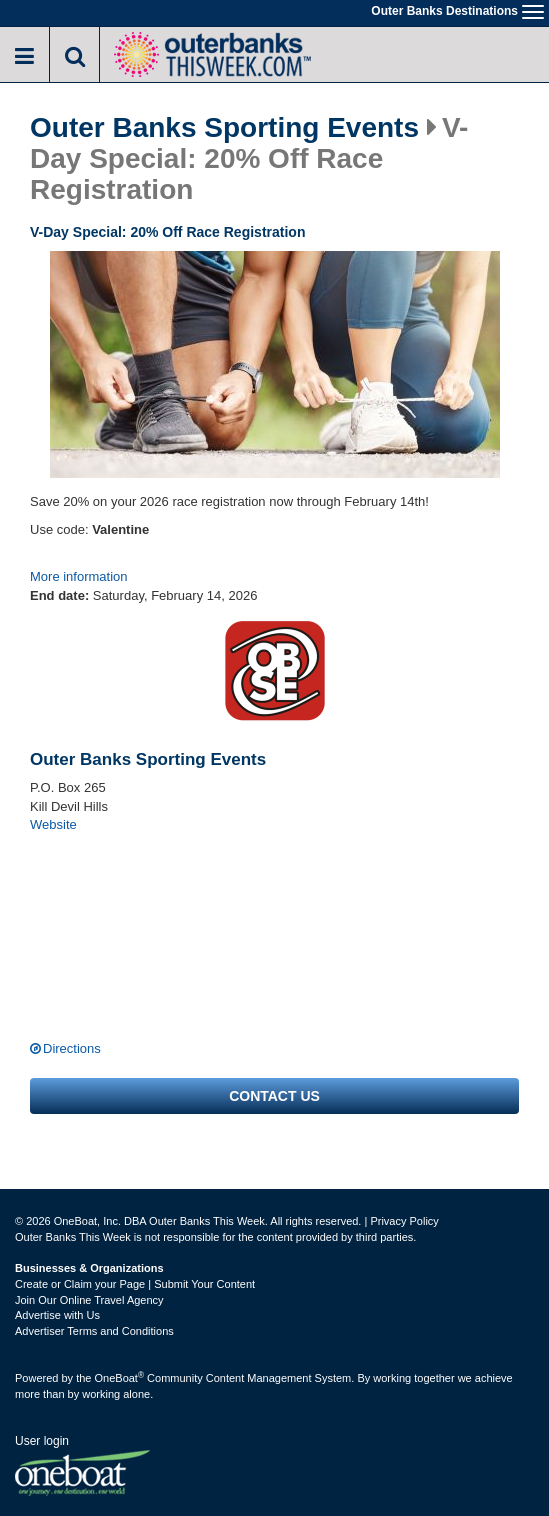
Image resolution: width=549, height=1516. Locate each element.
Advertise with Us (57, 1315)
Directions (72, 1048)
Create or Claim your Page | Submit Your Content (135, 1284)
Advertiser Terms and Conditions (94, 1331)
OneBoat (120, 1378)
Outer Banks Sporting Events (224, 128)
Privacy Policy (404, 1221)
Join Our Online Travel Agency (89, 1300)
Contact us (274, 1096)
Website (53, 824)
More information (79, 576)
